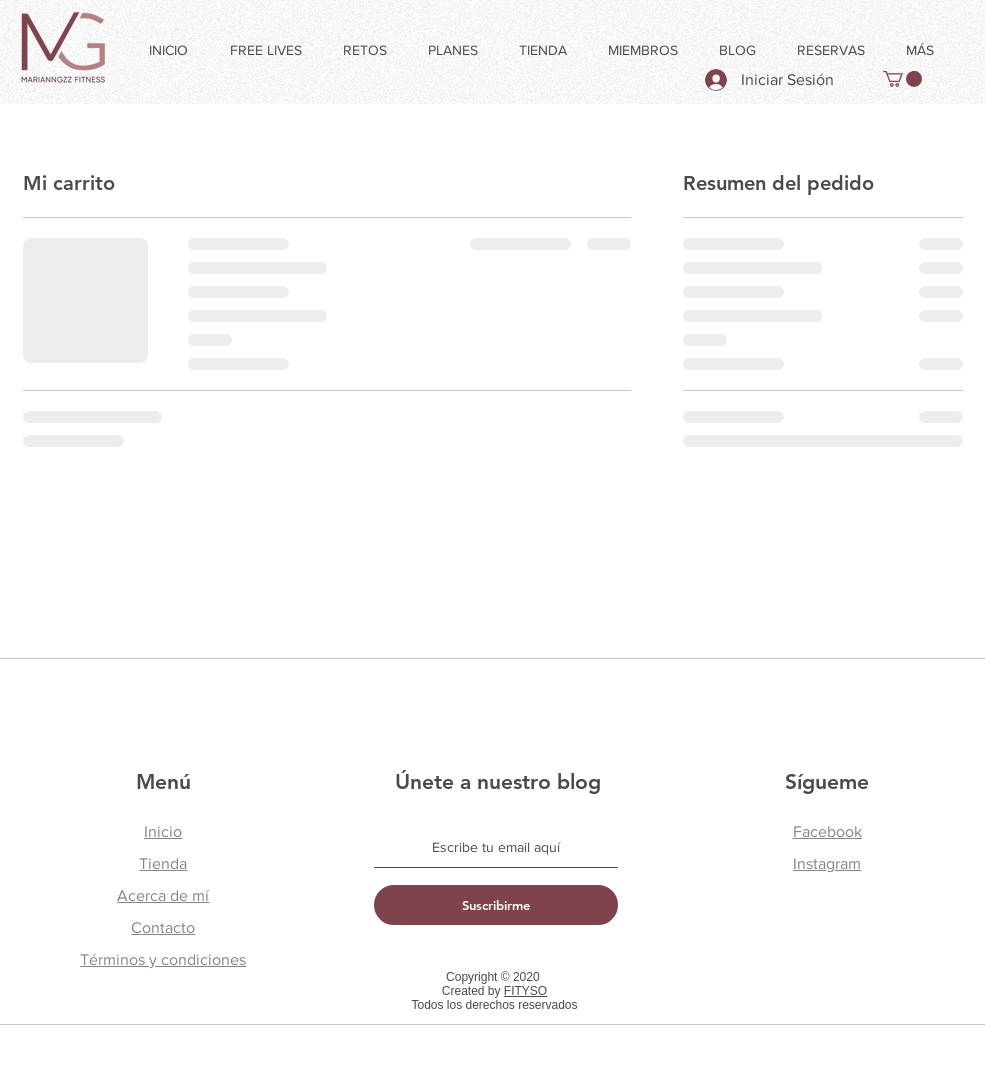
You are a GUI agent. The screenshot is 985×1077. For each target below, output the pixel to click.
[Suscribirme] (496, 905)
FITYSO (525, 991)
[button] (902, 79)
